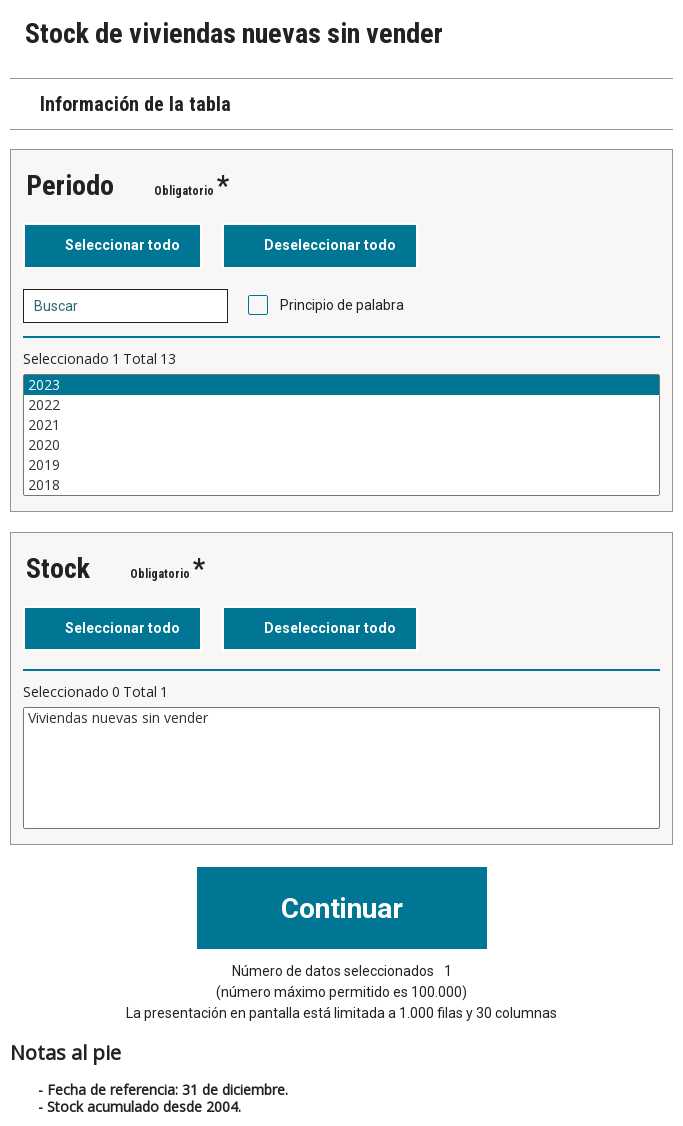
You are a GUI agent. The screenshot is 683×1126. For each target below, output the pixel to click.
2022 (341, 405)
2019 (341, 465)
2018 (341, 485)
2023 (341, 385)
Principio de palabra (342, 305)
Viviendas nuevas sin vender (341, 718)
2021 (341, 425)
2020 (341, 445)
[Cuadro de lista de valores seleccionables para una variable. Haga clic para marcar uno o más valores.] (341, 435)
